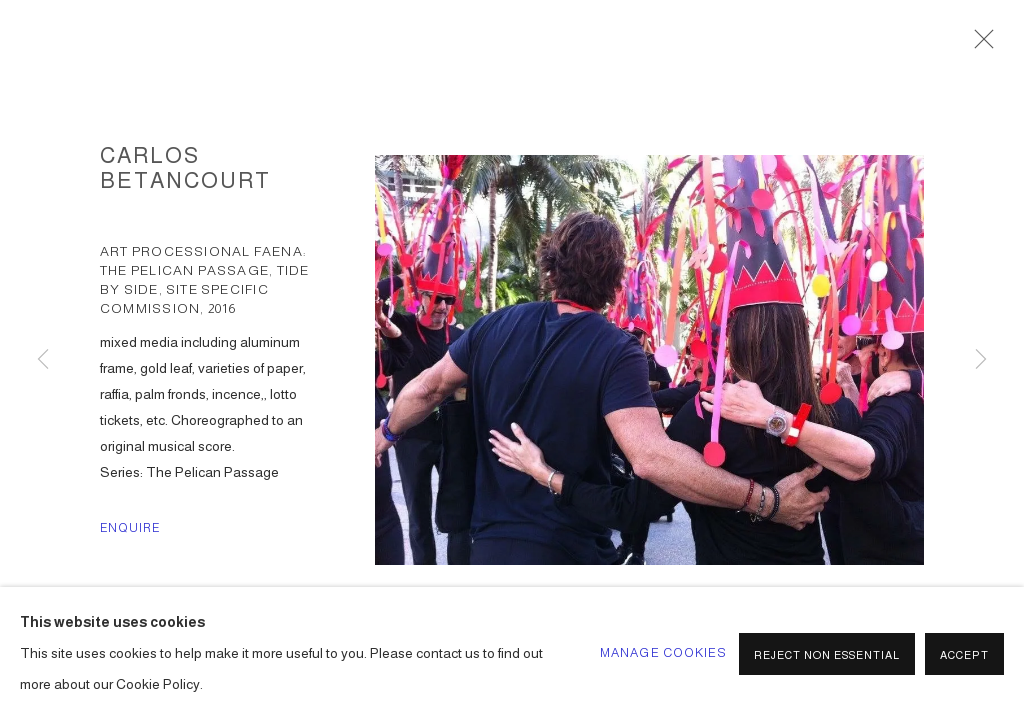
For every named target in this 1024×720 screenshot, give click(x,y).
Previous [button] (43, 360)
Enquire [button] (130, 528)
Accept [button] (964, 655)
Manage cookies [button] (663, 653)
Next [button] (981, 360)
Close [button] (979, 45)
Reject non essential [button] (827, 655)
